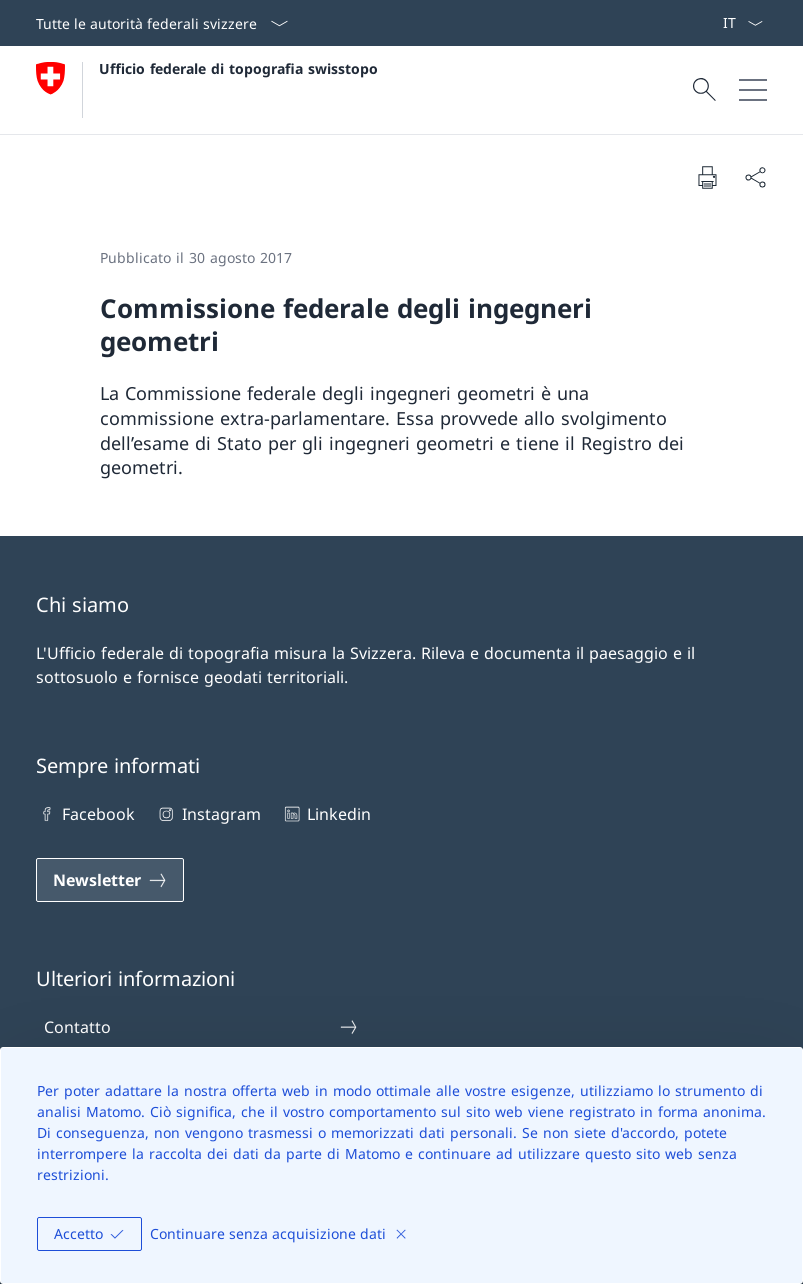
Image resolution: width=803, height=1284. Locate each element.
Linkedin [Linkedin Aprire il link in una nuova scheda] (326, 814)
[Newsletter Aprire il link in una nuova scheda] (110, 880)
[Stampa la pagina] (707, 177)
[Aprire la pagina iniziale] (207, 90)
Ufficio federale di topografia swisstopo (238, 68)
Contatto (201, 1027)
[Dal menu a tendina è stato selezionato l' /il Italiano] (742, 23)
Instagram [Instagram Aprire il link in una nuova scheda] (207, 814)
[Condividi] (755, 177)
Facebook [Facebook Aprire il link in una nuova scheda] (85, 814)
